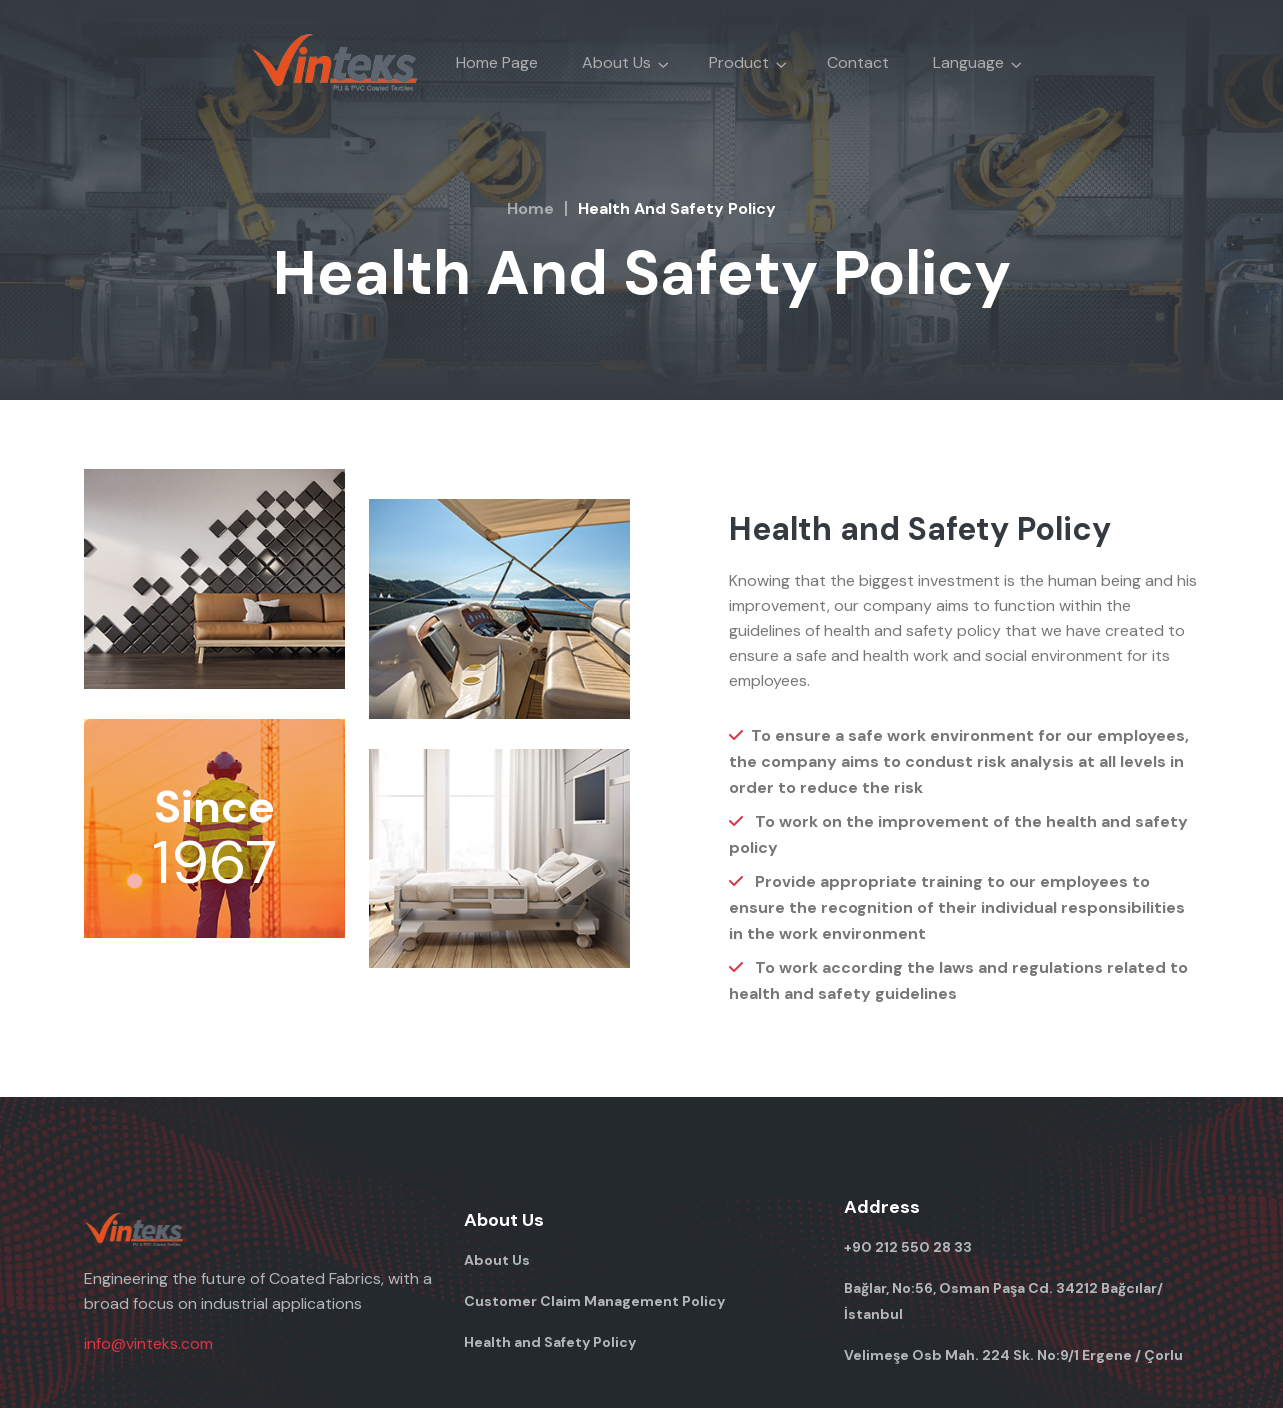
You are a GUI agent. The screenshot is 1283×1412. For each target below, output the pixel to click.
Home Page (497, 62)
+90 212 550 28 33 (908, 1251)
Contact (858, 62)
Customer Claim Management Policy (594, 1305)
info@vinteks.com (148, 1347)
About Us (497, 1264)
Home (530, 208)
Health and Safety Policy (550, 1346)
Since (214, 809)
